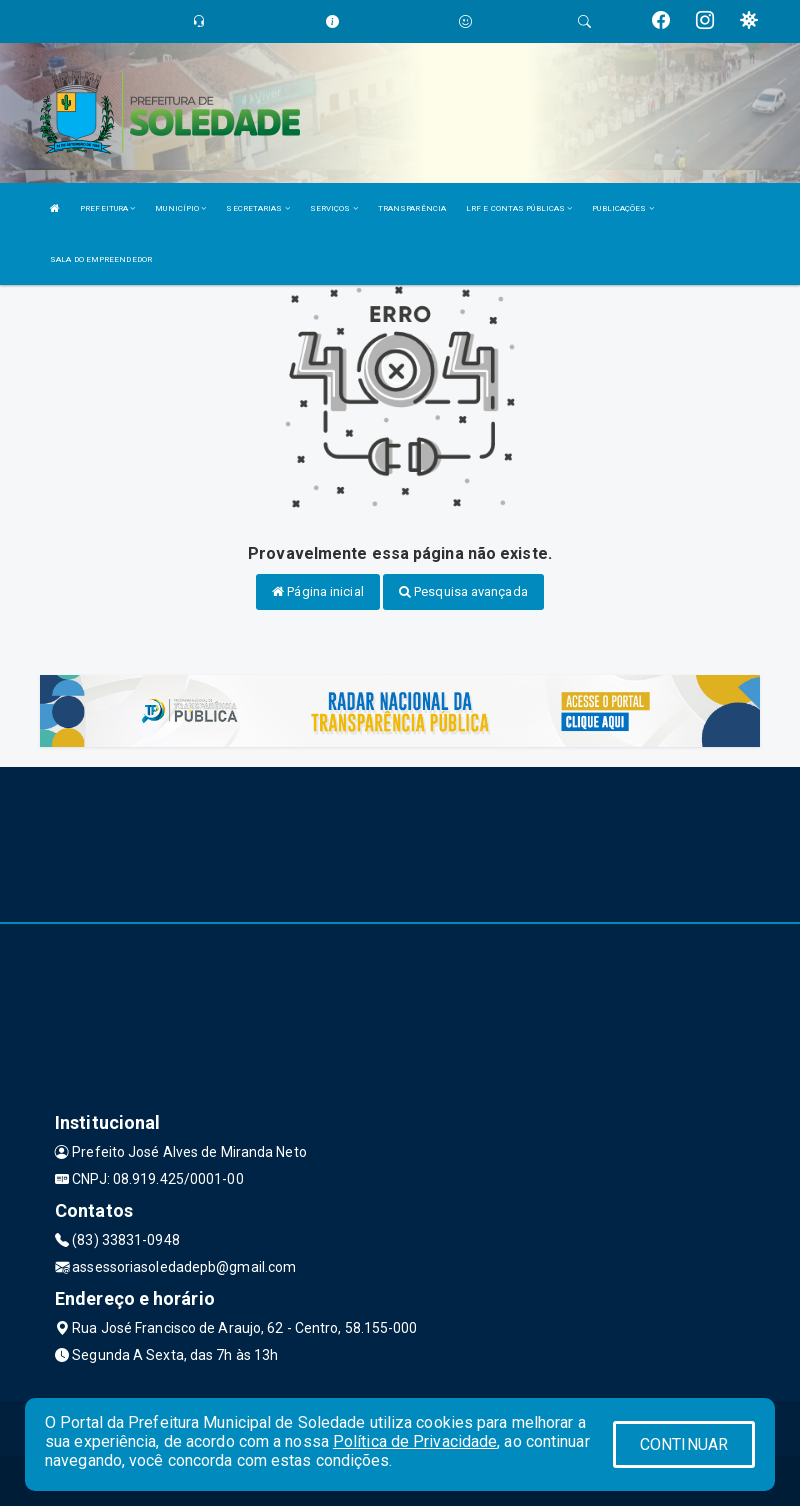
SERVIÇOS (334, 208)
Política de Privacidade (415, 1441)
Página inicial (318, 591)
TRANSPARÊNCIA (412, 208)
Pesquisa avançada (463, 591)
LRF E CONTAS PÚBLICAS (519, 208)
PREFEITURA (107, 208)
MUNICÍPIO (180, 208)
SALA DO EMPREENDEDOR (101, 259)
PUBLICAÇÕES (622, 208)
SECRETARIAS (257, 208)
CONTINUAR (684, 1444)
